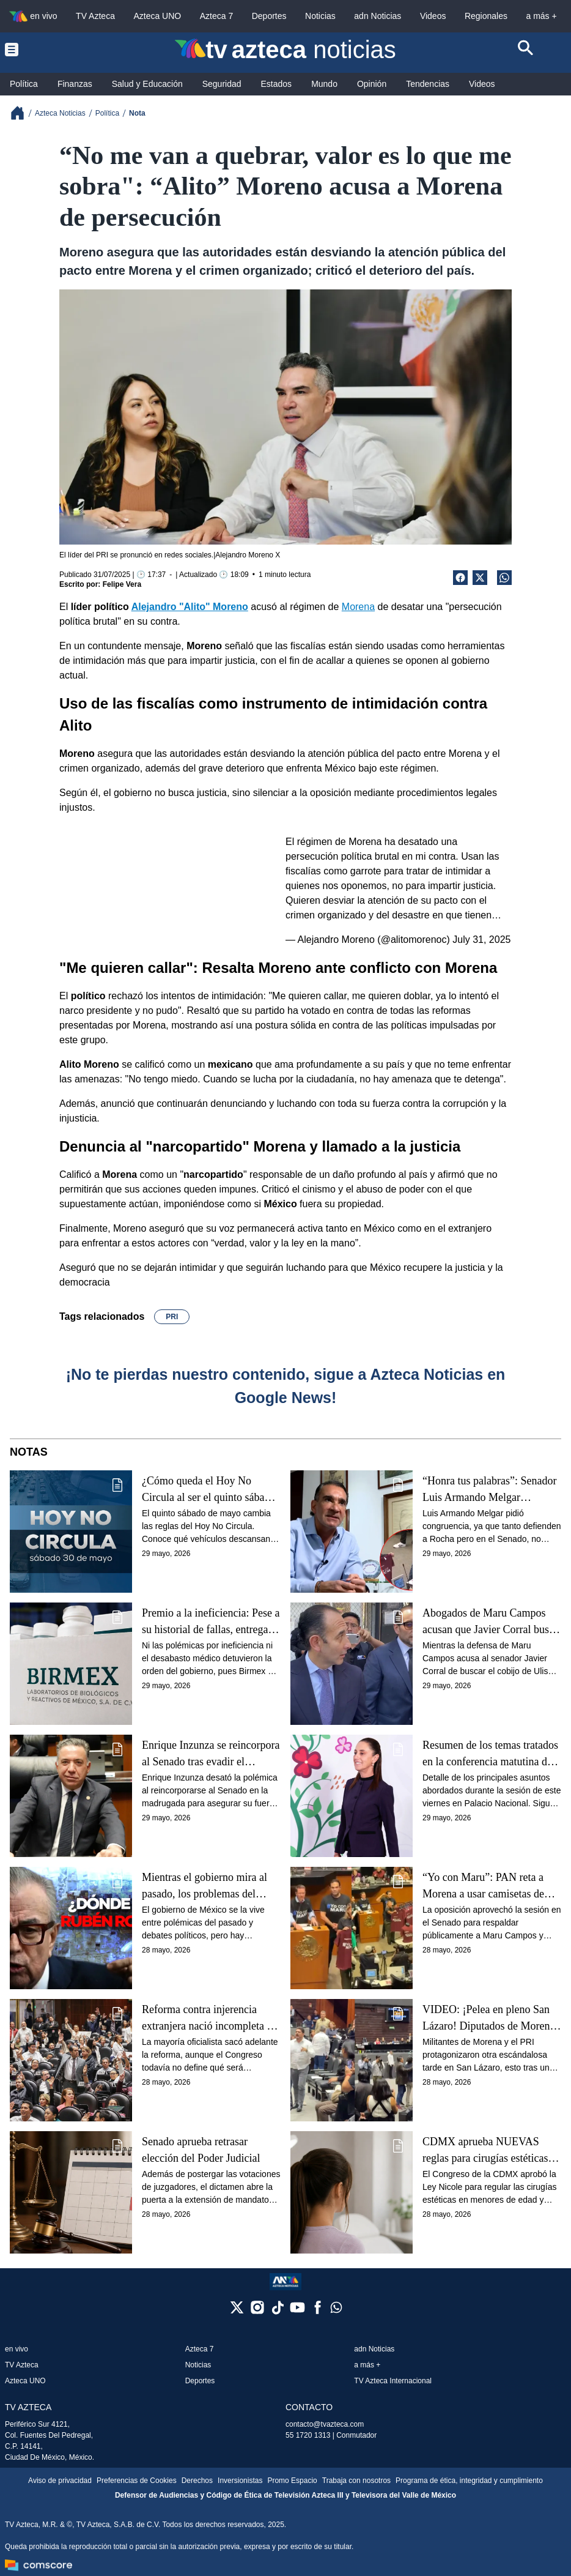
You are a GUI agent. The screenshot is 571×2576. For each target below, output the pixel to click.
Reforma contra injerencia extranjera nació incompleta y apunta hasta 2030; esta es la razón (207, 2018)
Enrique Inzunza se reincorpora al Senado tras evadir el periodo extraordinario (210, 1754)
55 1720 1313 (308, 2435)
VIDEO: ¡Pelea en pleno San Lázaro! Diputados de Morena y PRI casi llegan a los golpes (488, 2018)
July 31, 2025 (481, 939)
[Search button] (526, 49)
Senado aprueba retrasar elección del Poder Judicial (201, 2149)
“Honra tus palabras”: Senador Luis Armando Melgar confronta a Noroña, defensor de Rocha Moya (489, 1490)
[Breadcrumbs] (22, 113)
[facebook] (317, 2311)
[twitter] (237, 2311)
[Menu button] (45, 49)
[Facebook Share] (460, 577)
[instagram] (257, 2311)
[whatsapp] (336, 2310)
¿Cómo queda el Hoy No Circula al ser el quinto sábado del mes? (208, 1490)
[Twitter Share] (480, 577)
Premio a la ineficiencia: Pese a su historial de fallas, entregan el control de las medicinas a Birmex (210, 1622)
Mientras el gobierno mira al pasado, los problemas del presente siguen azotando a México (204, 1886)
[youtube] (297, 2311)
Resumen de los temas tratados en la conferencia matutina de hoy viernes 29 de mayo (490, 1754)
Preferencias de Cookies (137, 2480)
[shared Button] (504, 577)
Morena (358, 606)
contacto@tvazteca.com (325, 2424)
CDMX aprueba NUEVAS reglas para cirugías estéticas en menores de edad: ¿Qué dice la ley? (491, 2150)
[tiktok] (277, 2311)
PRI (172, 1316)
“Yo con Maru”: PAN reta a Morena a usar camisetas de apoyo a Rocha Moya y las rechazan (483, 1886)
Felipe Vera (122, 584)
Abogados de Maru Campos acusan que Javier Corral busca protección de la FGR (490, 1622)
